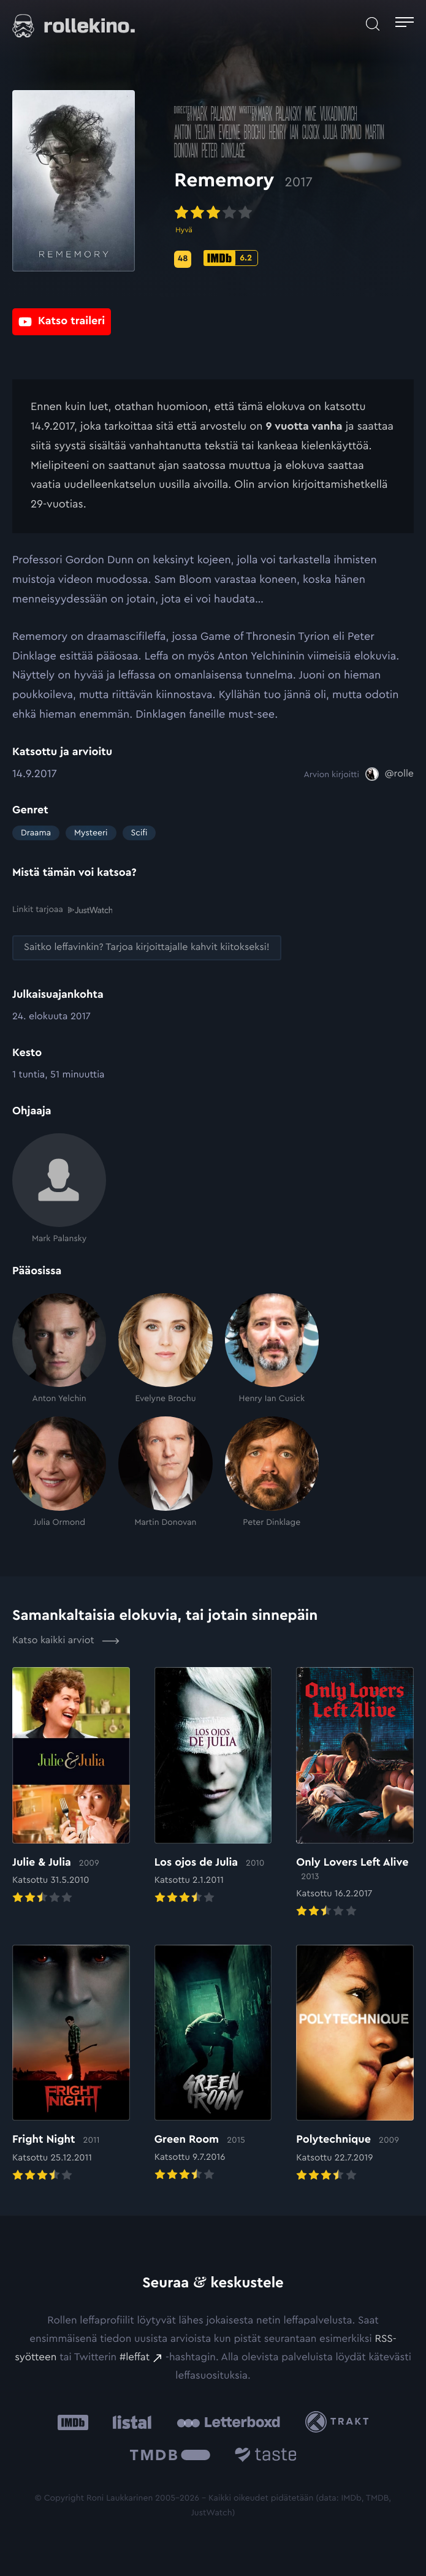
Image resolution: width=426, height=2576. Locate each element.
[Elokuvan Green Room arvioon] (213, 2064)
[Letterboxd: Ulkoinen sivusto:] (228, 2422)
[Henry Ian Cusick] (272, 1348)
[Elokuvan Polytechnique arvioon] (355, 2064)
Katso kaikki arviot (66, 1641)
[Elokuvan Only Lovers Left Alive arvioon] (355, 1793)
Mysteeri (90, 833)
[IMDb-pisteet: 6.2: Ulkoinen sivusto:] (230, 258)
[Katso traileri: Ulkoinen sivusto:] (61, 319)
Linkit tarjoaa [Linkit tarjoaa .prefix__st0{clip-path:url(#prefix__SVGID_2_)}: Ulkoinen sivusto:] (62, 909)
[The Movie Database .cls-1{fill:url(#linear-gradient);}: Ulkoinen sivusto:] (170, 2456)
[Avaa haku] (372, 24)
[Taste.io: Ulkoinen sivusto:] (266, 2456)
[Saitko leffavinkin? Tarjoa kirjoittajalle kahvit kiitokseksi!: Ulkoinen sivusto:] (146, 947)
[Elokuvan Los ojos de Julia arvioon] (213, 1787)
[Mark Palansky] (59, 1188)
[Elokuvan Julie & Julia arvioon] (71, 1787)
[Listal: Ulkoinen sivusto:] (129, 2421)
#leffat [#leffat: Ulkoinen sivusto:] (135, 2357)
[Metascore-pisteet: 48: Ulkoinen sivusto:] (182, 259)
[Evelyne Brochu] (165, 1348)
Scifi (139, 833)
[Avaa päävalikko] (404, 24)
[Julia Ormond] (59, 1472)
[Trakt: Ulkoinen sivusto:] (340, 2422)
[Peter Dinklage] (272, 1472)
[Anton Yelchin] (59, 1348)
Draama (36, 833)
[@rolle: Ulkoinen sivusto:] (389, 774)
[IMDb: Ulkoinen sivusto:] (73, 2421)
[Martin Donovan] (165, 1472)
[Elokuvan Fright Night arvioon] (71, 2064)
